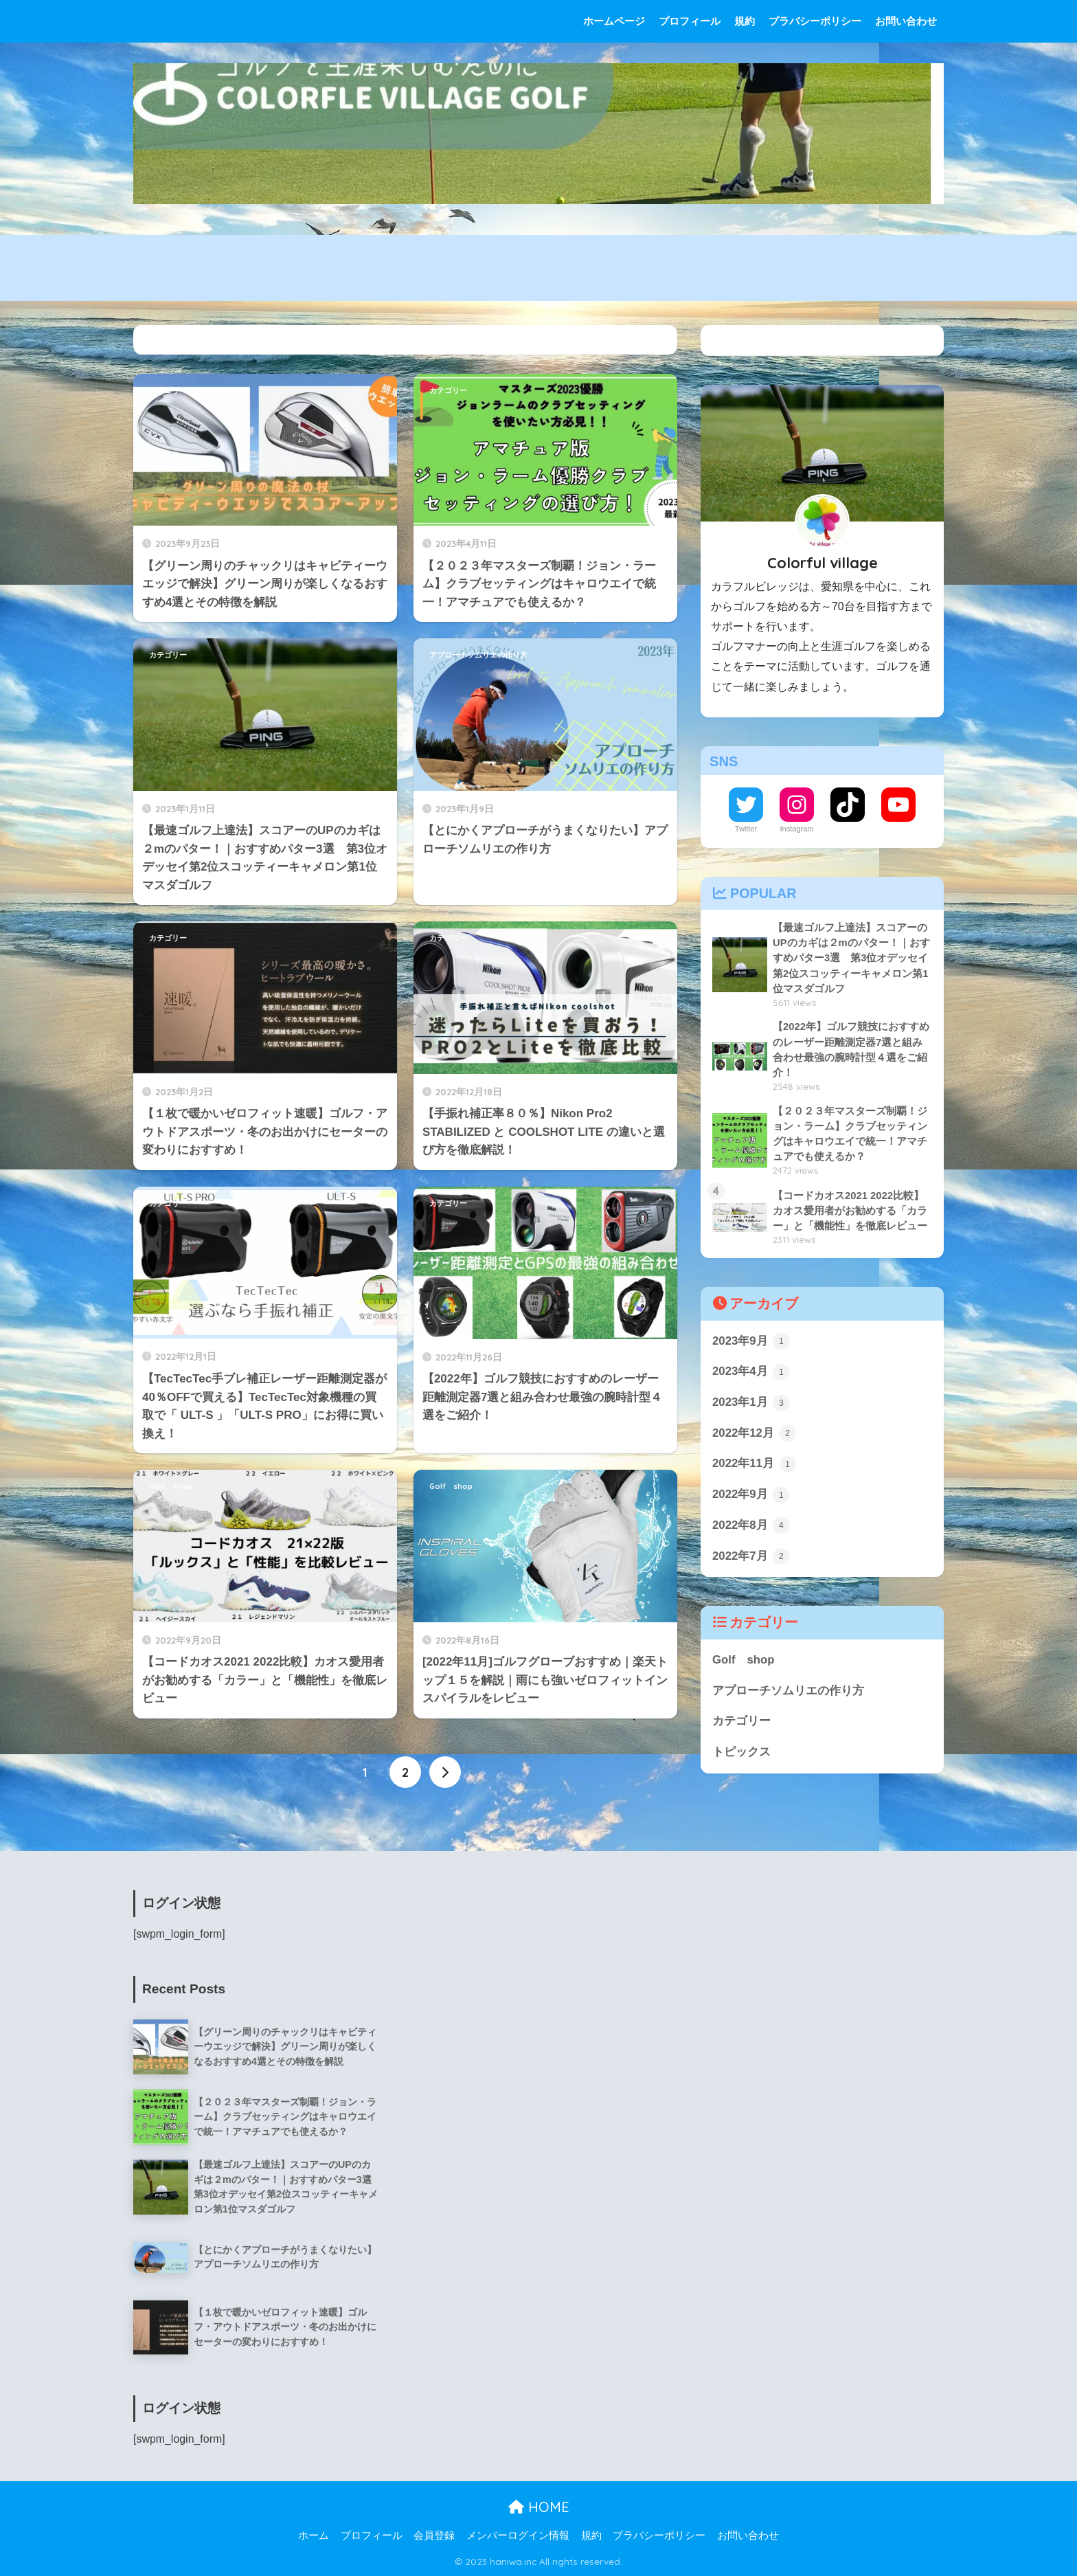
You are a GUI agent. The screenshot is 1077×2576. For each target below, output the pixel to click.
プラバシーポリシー (815, 21)
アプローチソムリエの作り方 (478, 655)
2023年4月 (750, 1372)
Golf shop (170, 1486)
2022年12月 (754, 1433)
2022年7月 (750, 1556)
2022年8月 (750, 1525)
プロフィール (690, 21)
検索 (928, 340)
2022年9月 (750, 1495)
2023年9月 (750, 1341)
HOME (538, 2507)
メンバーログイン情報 (517, 2535)
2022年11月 (754, 1464)
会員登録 (434, 2535)
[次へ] (445, 1772)
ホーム (313, 2535)
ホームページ (614, 21)
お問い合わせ (906, 21)
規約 (744, 21)
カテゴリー (168, 390)
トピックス (741, 1751)
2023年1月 (750, 1403)
